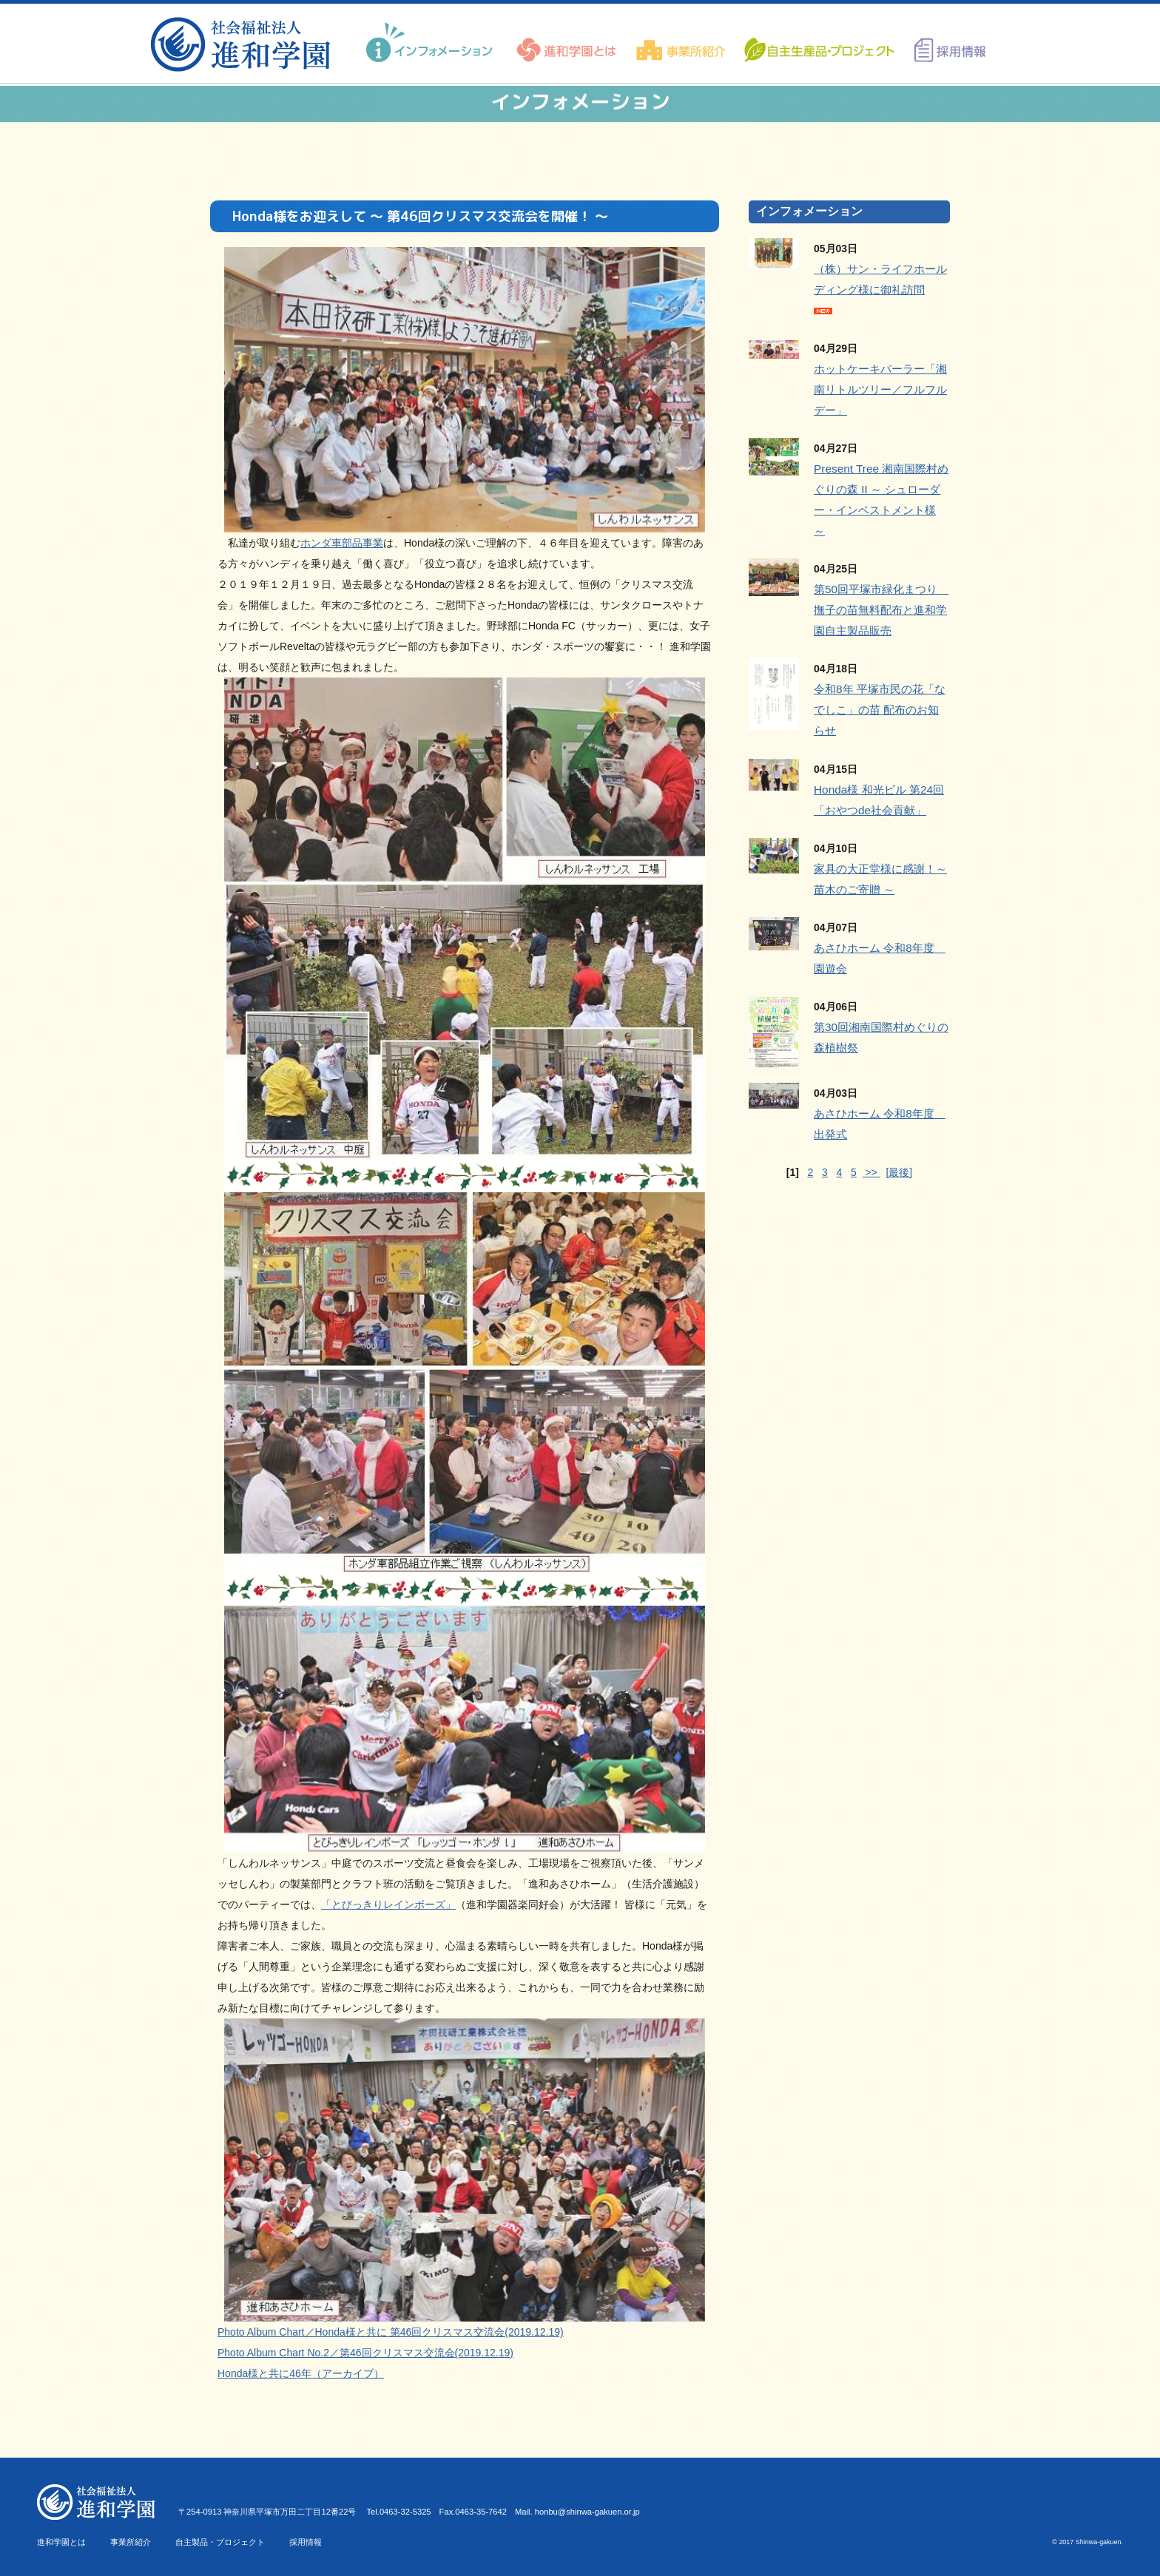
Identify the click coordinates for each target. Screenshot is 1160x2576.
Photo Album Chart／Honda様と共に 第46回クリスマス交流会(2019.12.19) (391, 2332)
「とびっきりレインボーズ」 (388, 1904)
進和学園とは (61, 2542)
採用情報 (305, 2542)
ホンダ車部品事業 (341, 543)
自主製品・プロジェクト (220, 2542)
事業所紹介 (130, 2542)
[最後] (899, 1172)
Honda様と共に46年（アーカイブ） (301, 2373)
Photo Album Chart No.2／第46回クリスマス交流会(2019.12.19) (365, 2353)
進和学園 (245, 44)
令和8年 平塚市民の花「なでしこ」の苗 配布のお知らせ (879, 710)
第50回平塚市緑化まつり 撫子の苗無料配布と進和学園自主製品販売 (881, 610)
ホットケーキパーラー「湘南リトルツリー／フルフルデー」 (880, 389)
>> (871, 1172)
